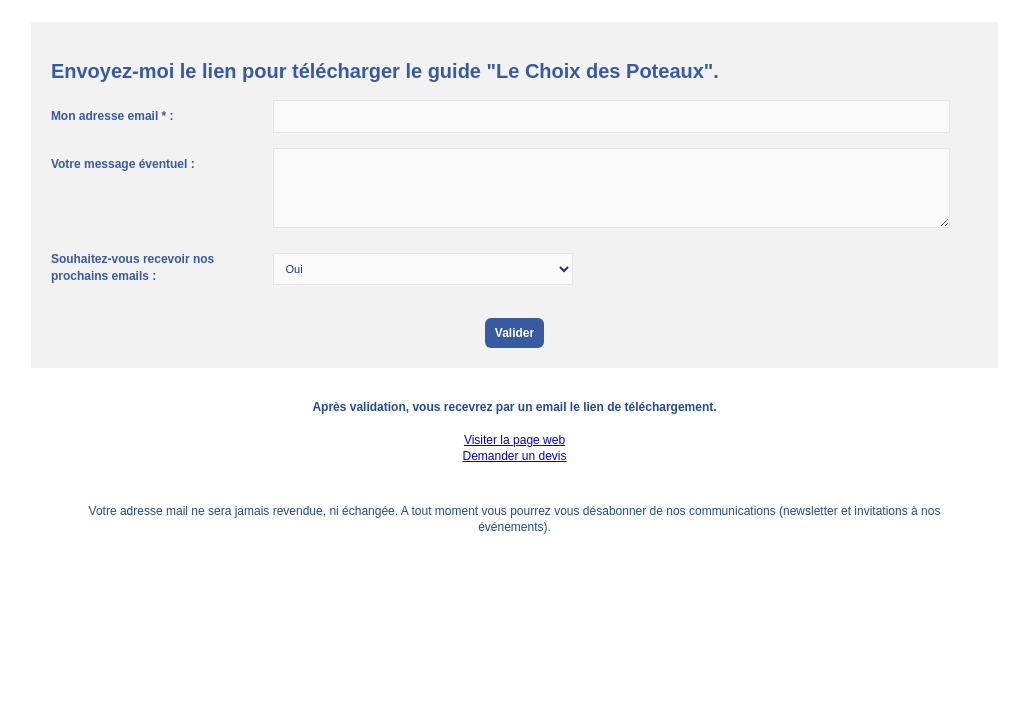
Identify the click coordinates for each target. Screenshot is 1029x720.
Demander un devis (514, 456)
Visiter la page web (514, 440)
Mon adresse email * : (112, 116)
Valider (514, 333)
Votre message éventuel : (123, 164)
